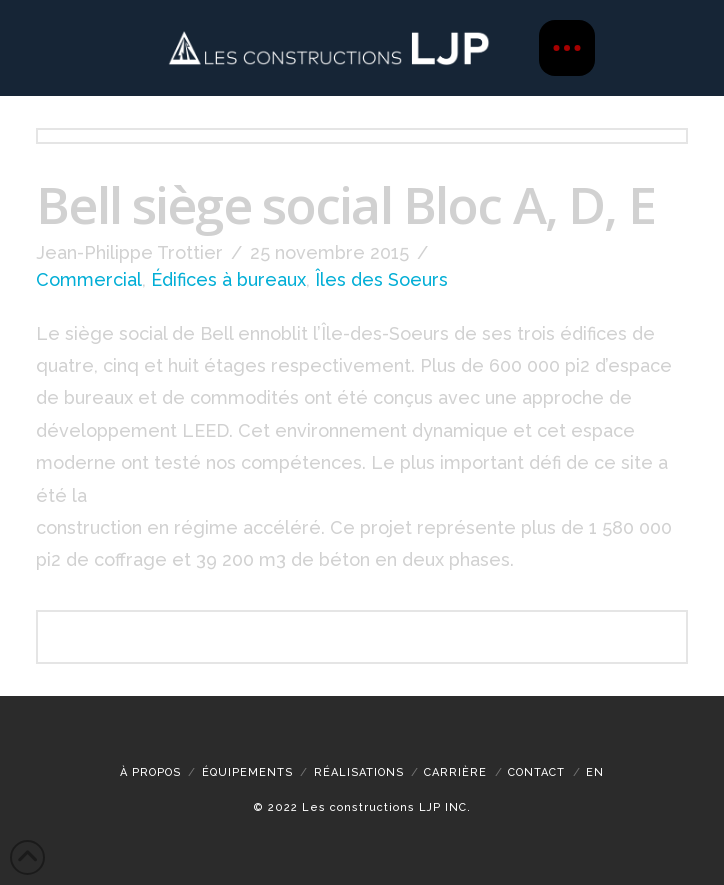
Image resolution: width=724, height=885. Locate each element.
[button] (567, 48)
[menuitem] (595, 772)
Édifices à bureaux (228, 279)
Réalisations (359, 772)
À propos (150, 772)
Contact (536, 772)
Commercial (89, 279)
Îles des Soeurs (381, 279)
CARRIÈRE (455, 772)
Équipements (247, 772)
